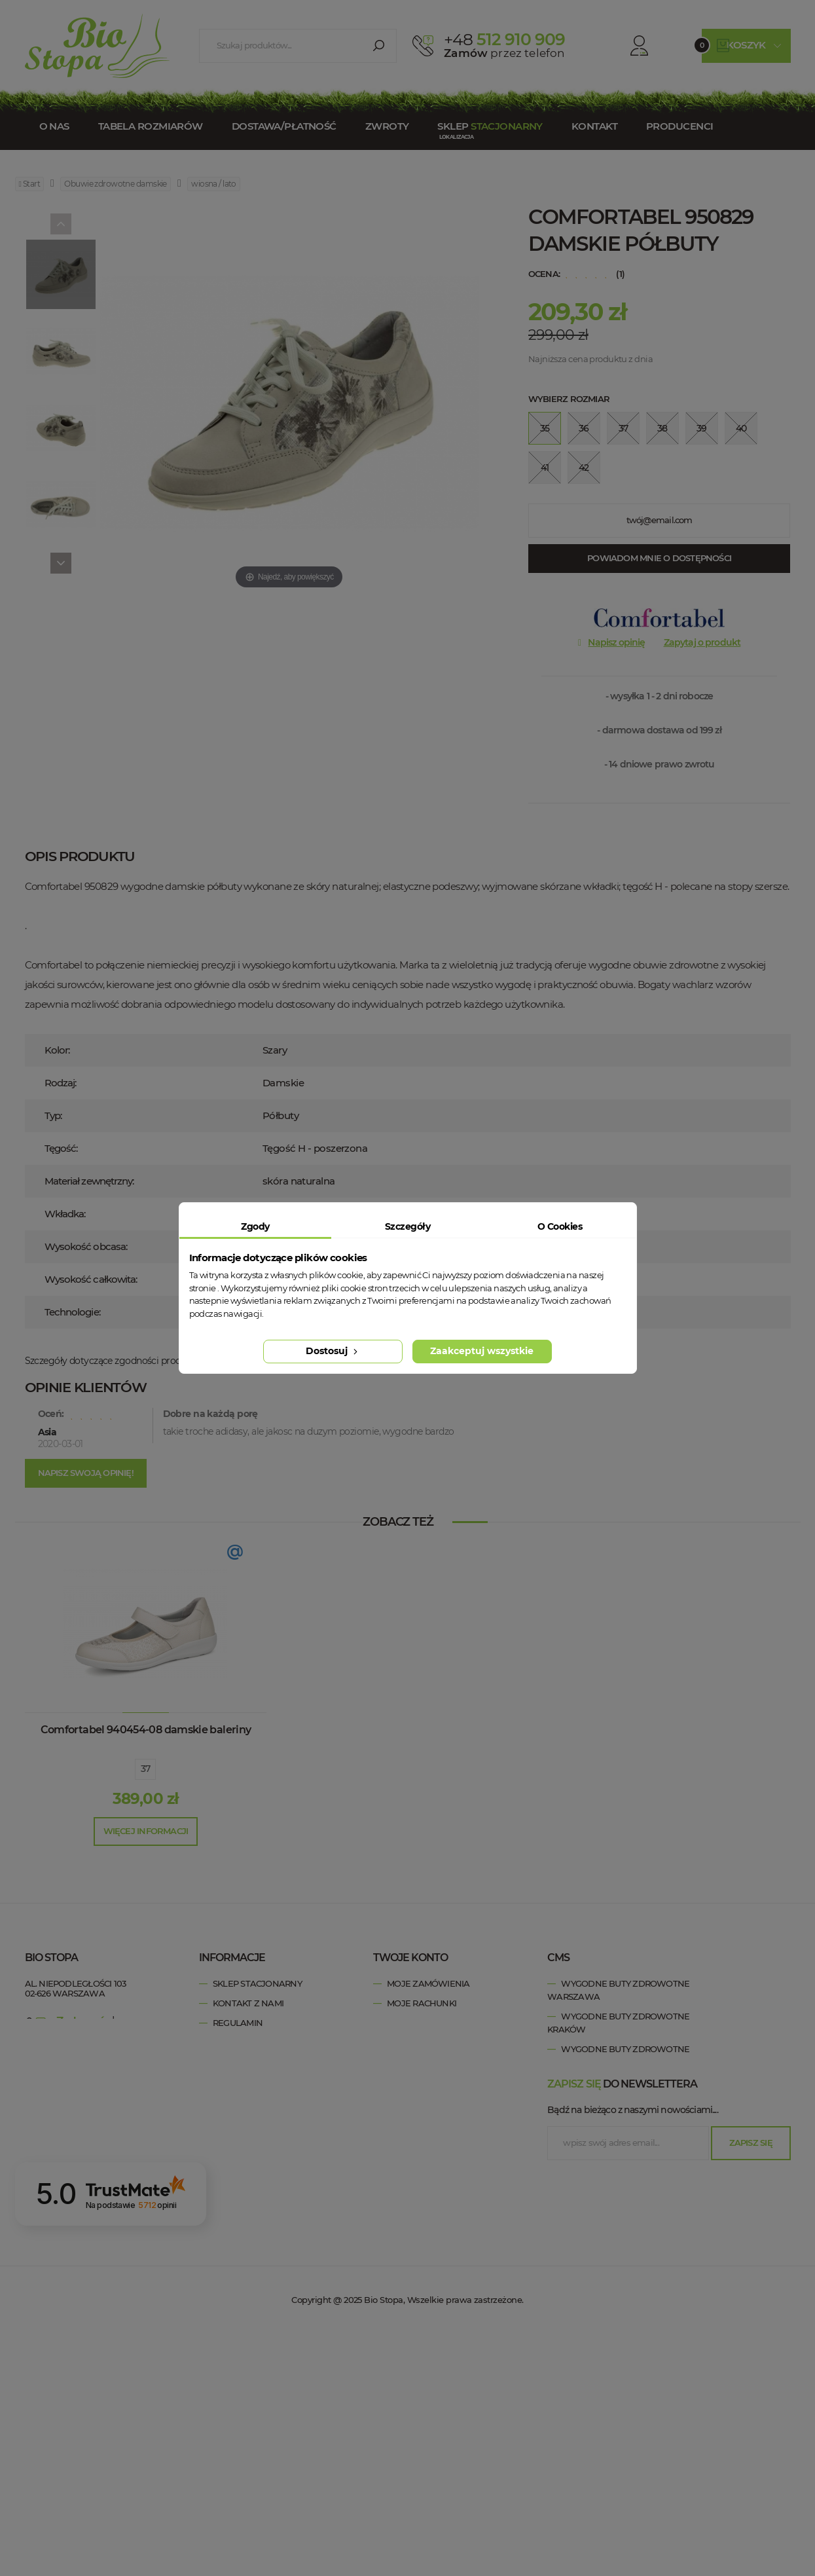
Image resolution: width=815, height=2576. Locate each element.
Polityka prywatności (264, 2042)
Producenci (679, 126)
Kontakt (594, 126)
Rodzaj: (61, 1082)
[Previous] (60, 223)
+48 (104, 2033)
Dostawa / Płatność (260, 2101)
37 (146, 1769)
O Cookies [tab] (559, 1226)
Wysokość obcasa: (86, 1246)
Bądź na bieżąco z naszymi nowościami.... (632, 2355)
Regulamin (238, 2022)
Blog (224, 2121)
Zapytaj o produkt (702, 642)
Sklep (489, 126)
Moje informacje (426, 2042)
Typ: (53, 1115)
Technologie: (72, 1312)
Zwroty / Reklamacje (262, 2081)
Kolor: (57, 1050)
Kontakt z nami (248, 2003)
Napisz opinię (616, 642)
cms (558, 1957)
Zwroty (387, 126)
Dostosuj (333, 1351)
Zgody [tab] (255, 1226)
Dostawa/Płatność (284, 126)
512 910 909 (504, 39)
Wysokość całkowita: (91, 1279)
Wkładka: (65, 1213)
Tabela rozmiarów (150, 126)
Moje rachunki (421, 2003)
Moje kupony (417, 2062)
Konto (627, 45)
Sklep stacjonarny (257, 1983)
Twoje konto (410, 1957)
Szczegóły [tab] (407, 1226)
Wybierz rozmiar (568, 399)
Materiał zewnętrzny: (89, 1181)
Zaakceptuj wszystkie (482, 1351)
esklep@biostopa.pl (67, 2051)
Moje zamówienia (428, 1983)
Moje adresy (416, 2022)
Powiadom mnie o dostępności (659, 558)
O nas (54, 126)
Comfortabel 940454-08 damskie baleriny (146, 1729)
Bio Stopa (50, 2080)
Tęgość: (61, 1148)
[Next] (60, 563)
